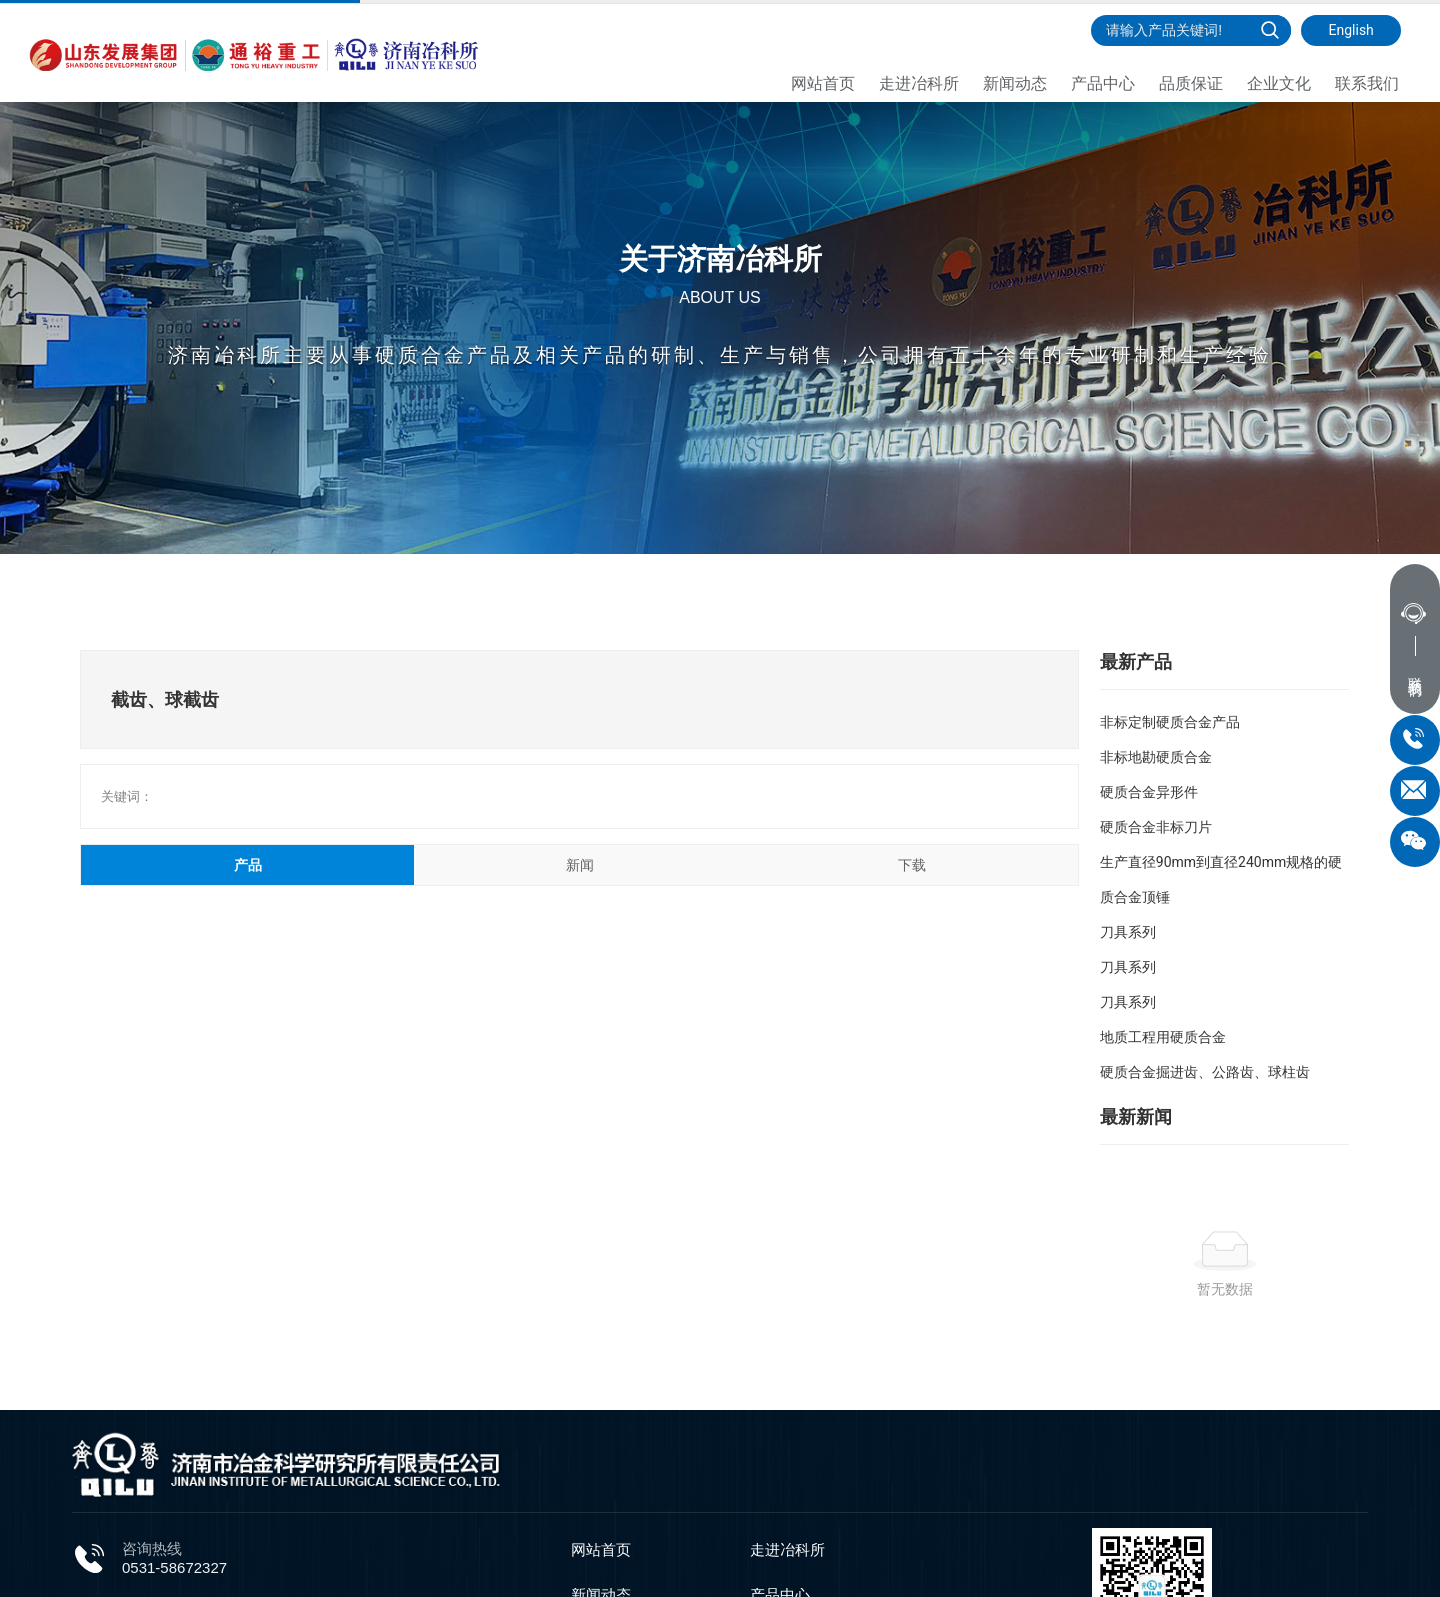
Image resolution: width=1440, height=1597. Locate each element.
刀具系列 (1128, 932)
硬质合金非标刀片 (1156, 827)
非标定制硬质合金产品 (1170, 722)
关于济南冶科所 (720, 210)
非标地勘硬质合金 (1156, 757)
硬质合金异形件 (1149, 792)
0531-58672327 (174, 1567)
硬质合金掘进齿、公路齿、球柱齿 (1205, 1072)
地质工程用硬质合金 (1163, 1037)
